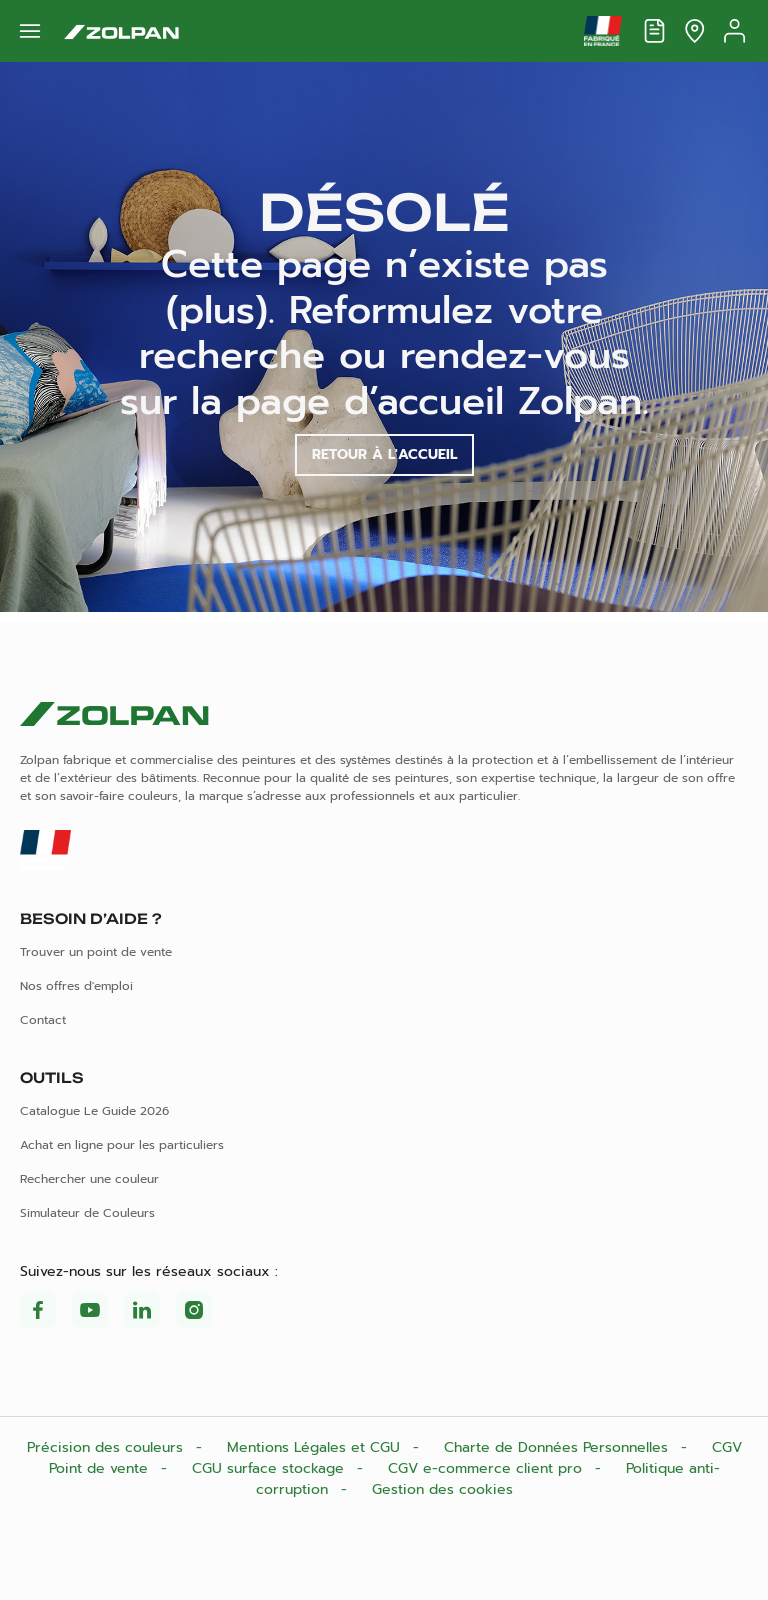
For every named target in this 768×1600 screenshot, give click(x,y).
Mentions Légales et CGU (316, 1447)
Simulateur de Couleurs (87, 1213)
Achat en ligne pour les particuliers (122, 1145)
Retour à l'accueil (384, 454)
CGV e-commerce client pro (487, 1468)
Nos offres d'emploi (76, 986)
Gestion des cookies (442, 1489)
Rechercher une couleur (89, 1179)
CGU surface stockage (270, 1468)
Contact (43, 1020)
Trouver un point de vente (96, 952)
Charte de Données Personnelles (558, 1447)
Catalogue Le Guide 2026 (94, 1111)
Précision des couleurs (107, 1447)
